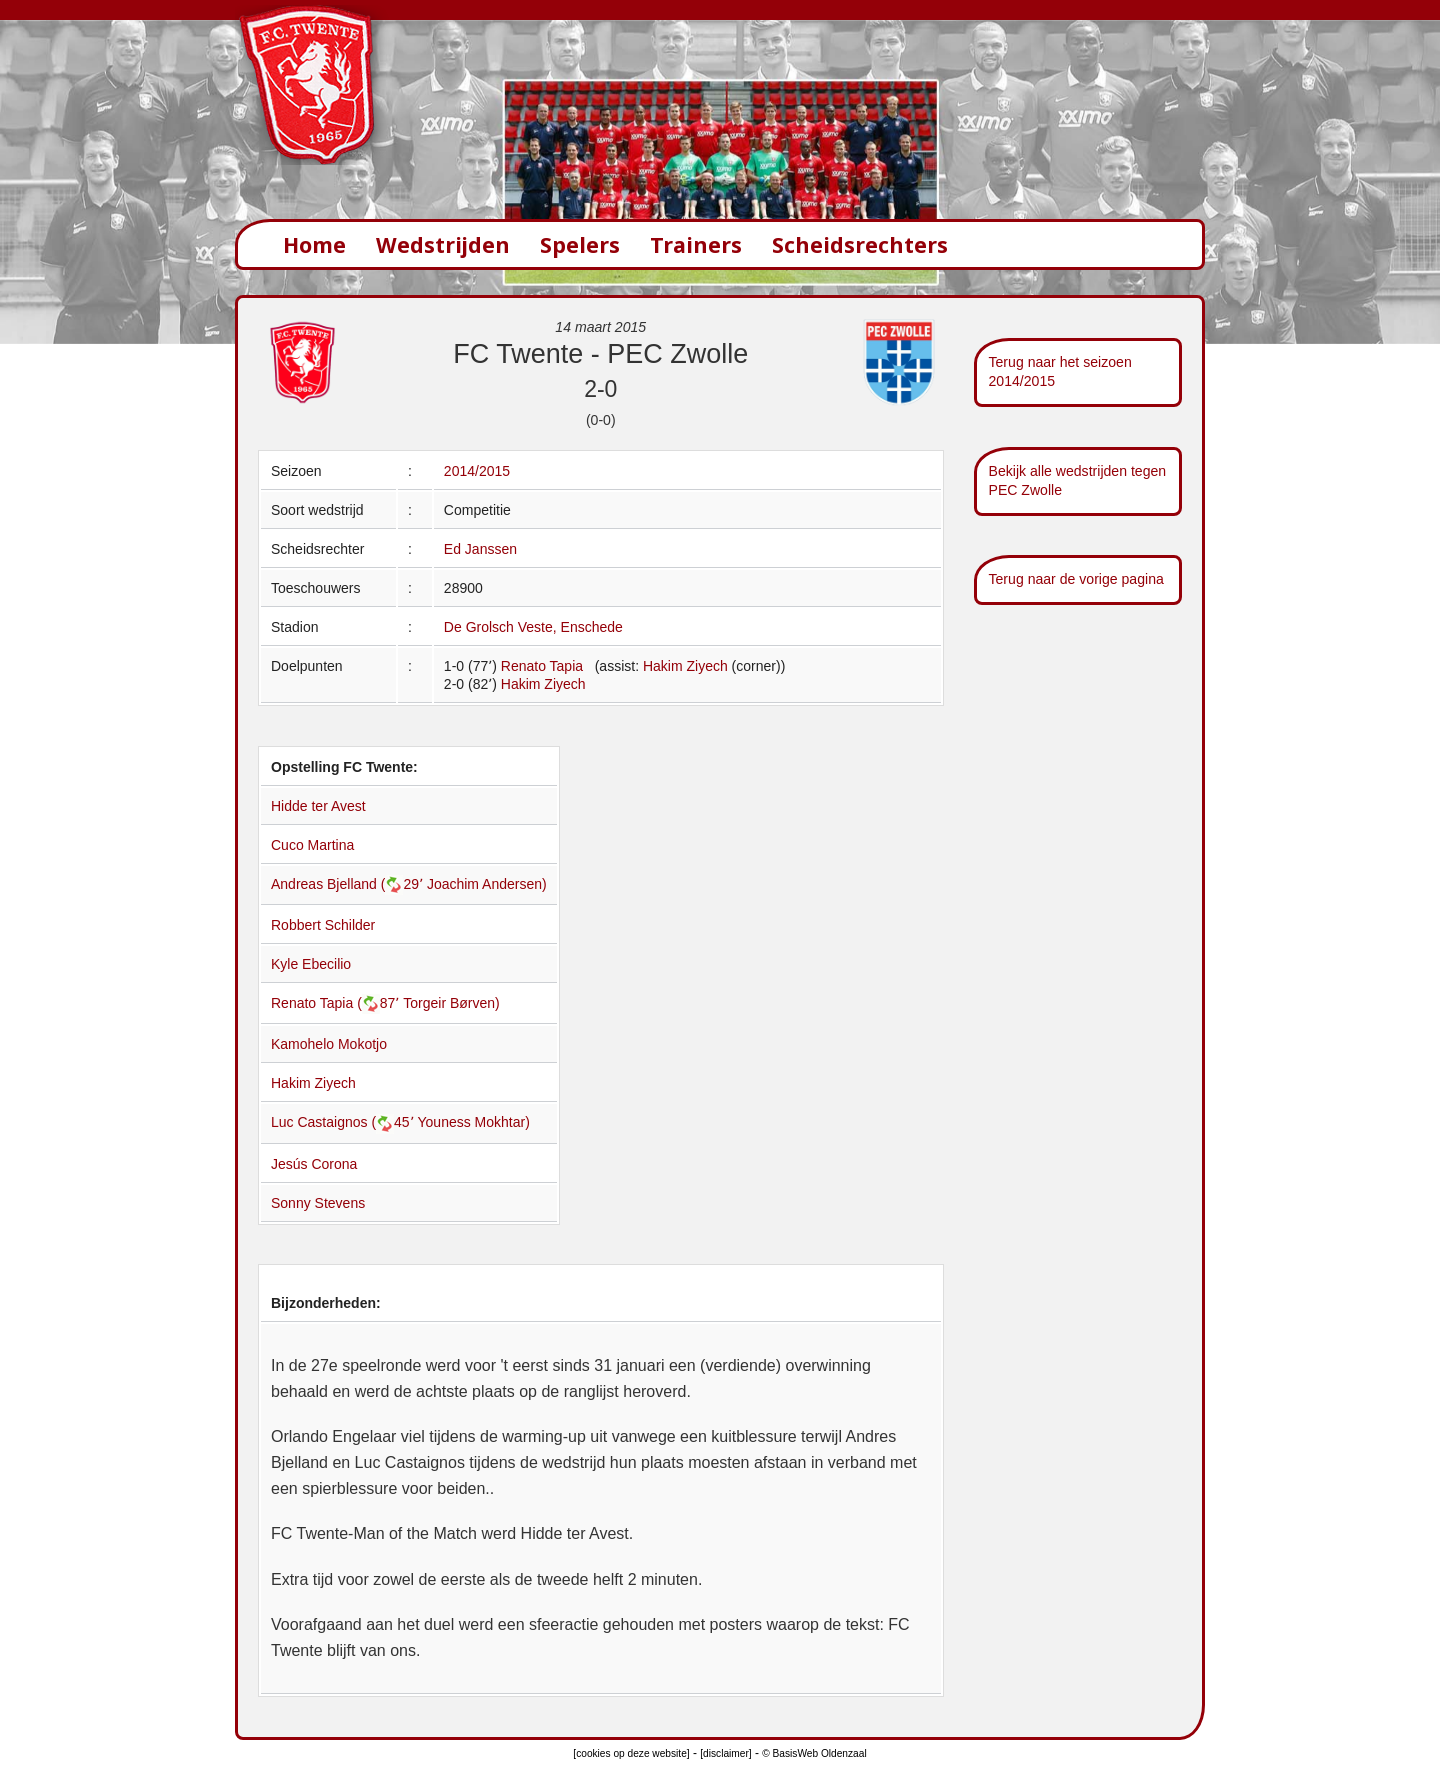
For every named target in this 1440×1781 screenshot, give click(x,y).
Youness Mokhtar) (474, 1122)
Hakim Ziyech (685, 666)
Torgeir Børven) (451, 1003)
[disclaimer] (725, 1753)
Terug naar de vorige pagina (1076, 579)
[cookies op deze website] (631, 1753)
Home (314, 244)
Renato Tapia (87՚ (337, 1003)
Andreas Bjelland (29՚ (349, 884)
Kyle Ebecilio (311, 964)
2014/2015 (477, 471)
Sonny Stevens (318, 1203)
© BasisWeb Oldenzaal (814, 1753)
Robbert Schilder (323, 925)
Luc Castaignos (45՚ (344, 1122)
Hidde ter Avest (318, 806)
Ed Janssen (480, 549)
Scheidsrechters (860, 244)
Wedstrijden (443, 244)
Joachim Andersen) (487, 884)
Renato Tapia (542, 666)
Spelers (580, 244)
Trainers (696, 244)
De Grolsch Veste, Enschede (533, 627)
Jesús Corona (314, 1164)
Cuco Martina (312, 845)
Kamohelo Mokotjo (329, 1044)
